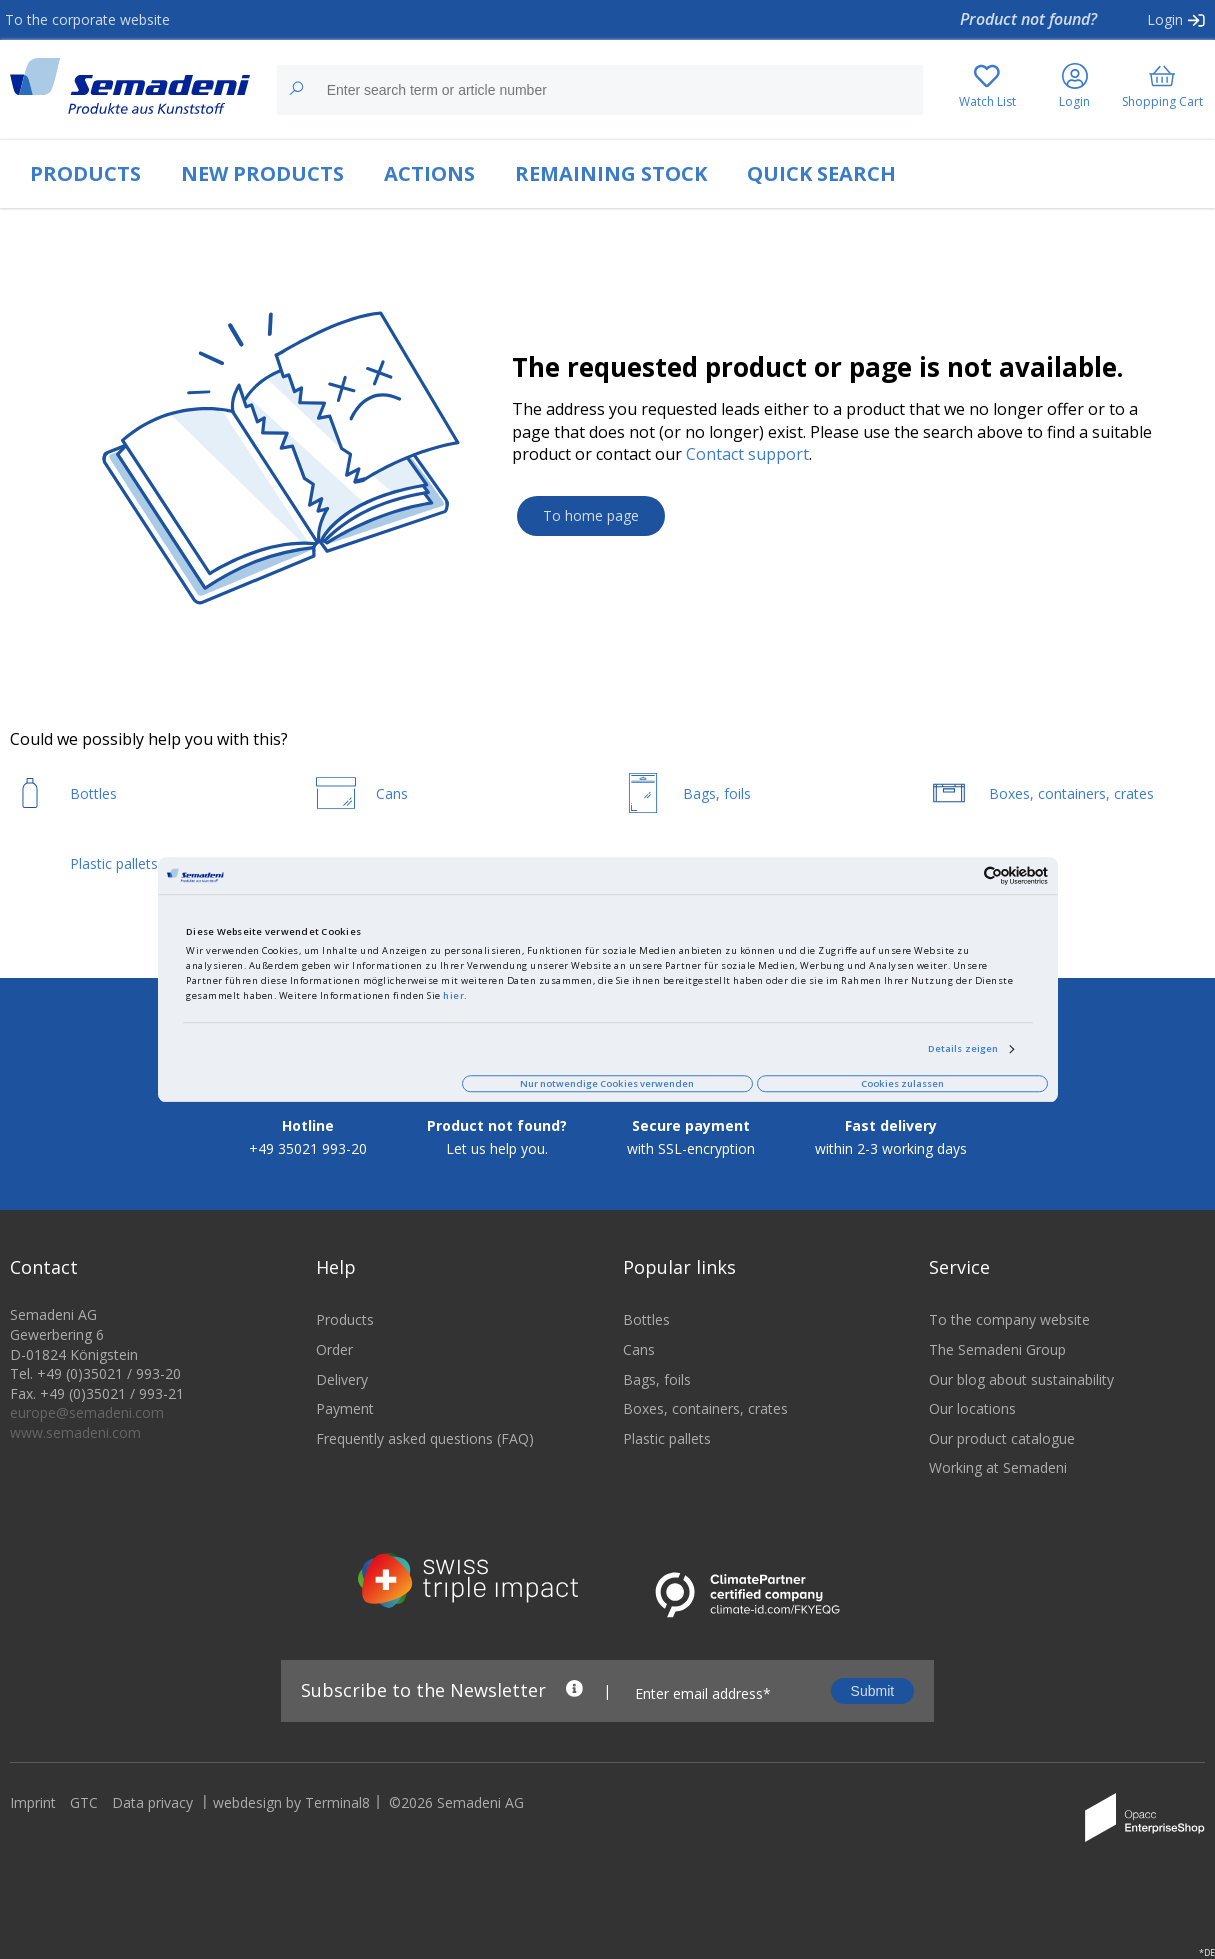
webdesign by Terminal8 (291, 1814)
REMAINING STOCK (611, 173)
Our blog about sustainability (1021, 1391)
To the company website (1009, 1332)
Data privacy (152, 1814)
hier (453, 996)
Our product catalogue (1002, 1450)
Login (1165, 19)
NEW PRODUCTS (262, 173)
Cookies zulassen (902, 1083)
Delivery (342, 1391)
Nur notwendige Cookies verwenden (607, 1083)
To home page (591, 515)
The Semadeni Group (997, 1361)
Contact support (747, 454)
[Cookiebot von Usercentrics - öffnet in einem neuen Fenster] (960, 875)
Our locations (972, 1420)
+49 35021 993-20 (308, 1160)
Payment (345, 1420)
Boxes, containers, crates (705, 1420)
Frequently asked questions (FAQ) (425, 1450)
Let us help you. (497, 1160)
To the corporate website (87, 19)
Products (345, 1332)
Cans (639, 1361)
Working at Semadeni (998, 1480)
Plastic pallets (667, 1450)
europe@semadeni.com (87, 1425)
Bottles (646, 1332)
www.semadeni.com (75, 1444)
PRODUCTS (85, 173)
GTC (84, 1814)
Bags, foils (657, 1391)
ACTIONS (429, 173)
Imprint (33, 1814)
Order (334, 1361)
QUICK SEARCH (821, 173)
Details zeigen (963, 1049)
